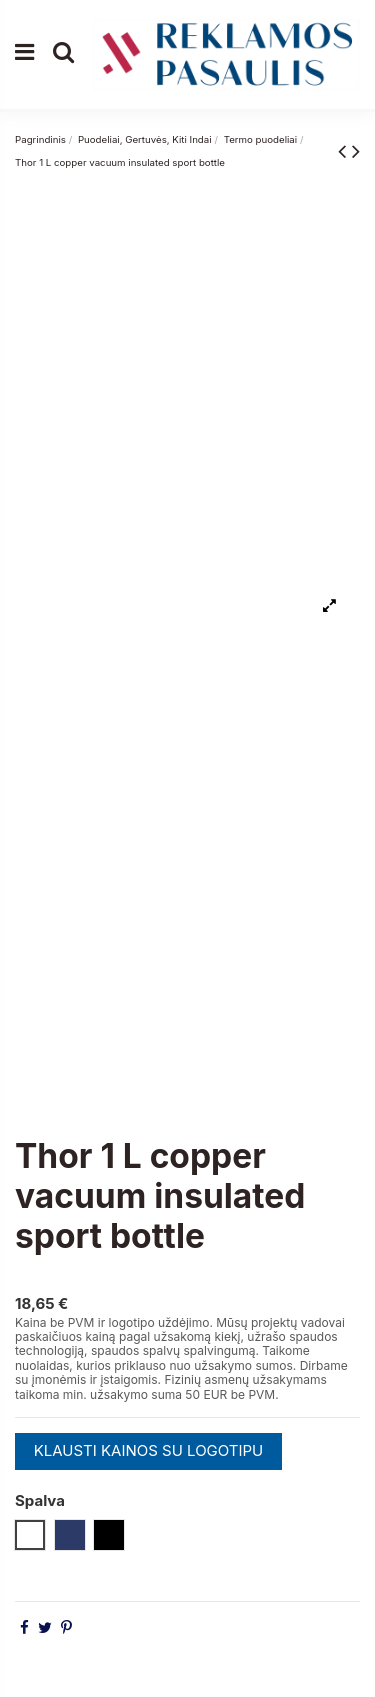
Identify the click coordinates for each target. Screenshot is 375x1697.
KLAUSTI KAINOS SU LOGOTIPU (149, 1450)
